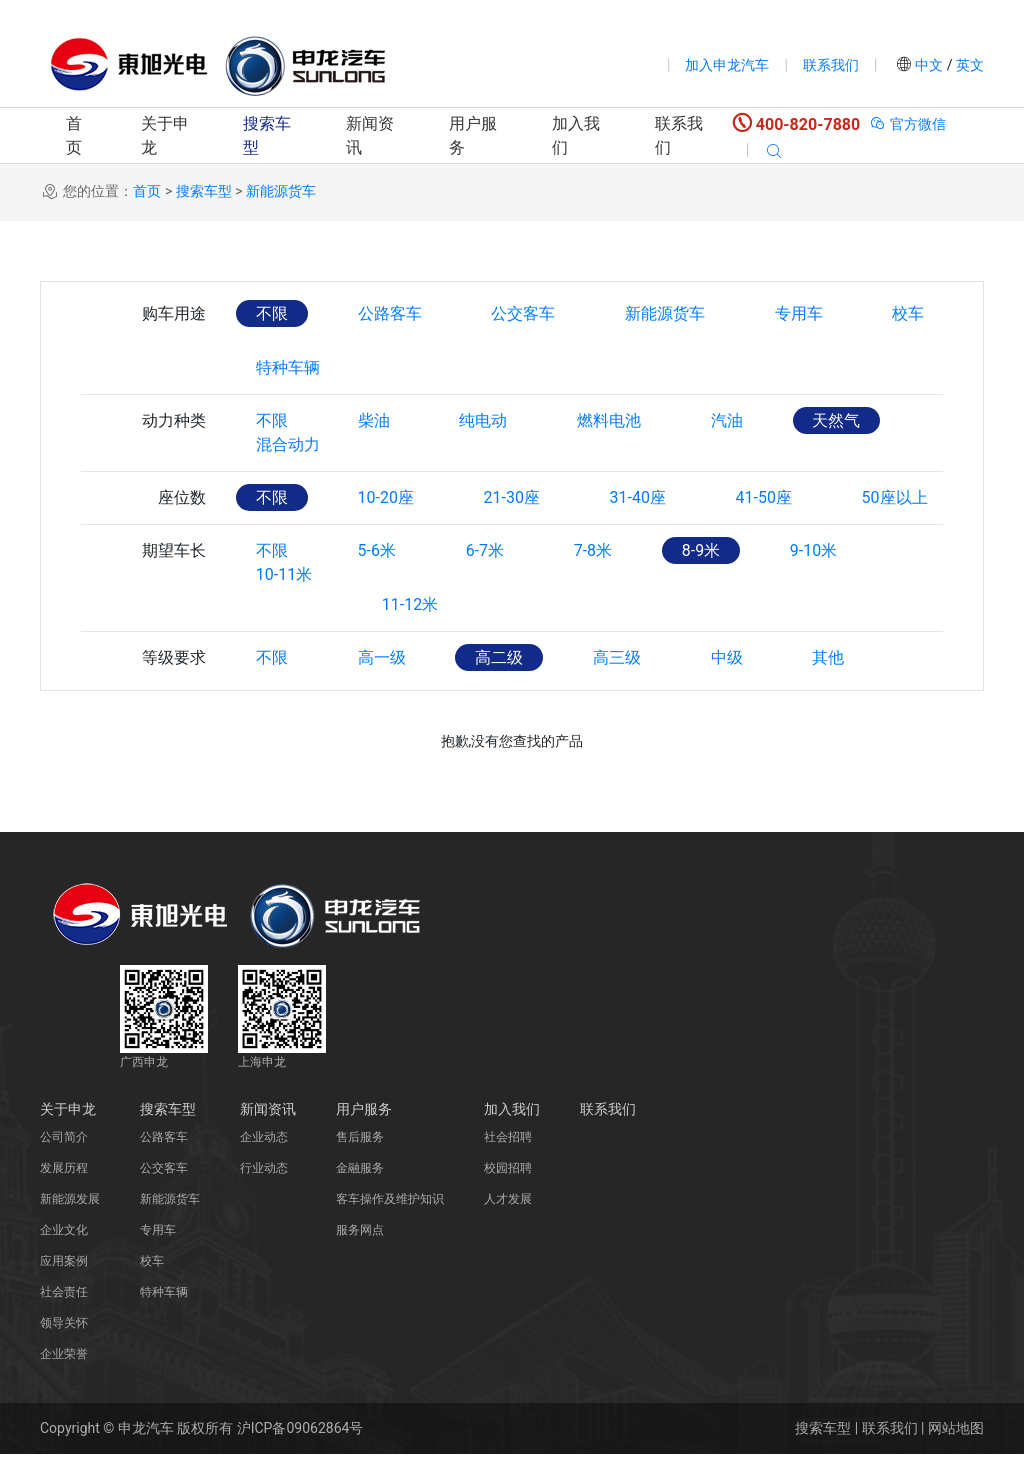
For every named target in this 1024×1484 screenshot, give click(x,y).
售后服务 (360, 1167)
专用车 (800, 313)
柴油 (374, 420)
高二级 (500, 687)
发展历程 (64, 1198)
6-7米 (485, 580)
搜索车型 (267, 135)
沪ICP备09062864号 (300, 1458)
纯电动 (484, 420)
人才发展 (508, 1229)
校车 (910, 313)
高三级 (618, 687)
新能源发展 (70, 1229)
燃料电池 (610, 420)
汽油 (728, 420)
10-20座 (386, 527)
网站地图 (956, 1458)
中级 (728, 687)
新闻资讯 (370, 135)
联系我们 (831, 65)
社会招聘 (508, 1167)
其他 (830, 687)
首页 (74, 135)
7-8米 (594, 580)
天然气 (838, 420)
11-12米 (410, 634)
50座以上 (897, 527)
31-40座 (639, 527)
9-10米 (815, 580)
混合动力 (288, 474)
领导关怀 (64, 1353)
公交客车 (524, 313)
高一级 (382, 687)
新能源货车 (281, 191)
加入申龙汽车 (727, 65)
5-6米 (377, 580)
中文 (929, 65)
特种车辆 (288, 367)
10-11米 (284, 634)
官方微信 (907, 124)
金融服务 (360, 1198)
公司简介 (64, 1167)
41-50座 (765, 527)
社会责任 (64, 1322)
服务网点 (360, 1260)
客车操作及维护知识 (390, 1229)
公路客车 (390, 313)
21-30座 (512, 527)
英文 (968, 65)
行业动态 (264, 1198)
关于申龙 (165, 135)
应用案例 (64, 1291)
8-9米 (702, 580)
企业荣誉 (64, 1384)
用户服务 (473, 135)
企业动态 (264, 1167)
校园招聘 (508, 1198)
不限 (272, 313)
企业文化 (64, 1260)
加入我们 (576, 135)
